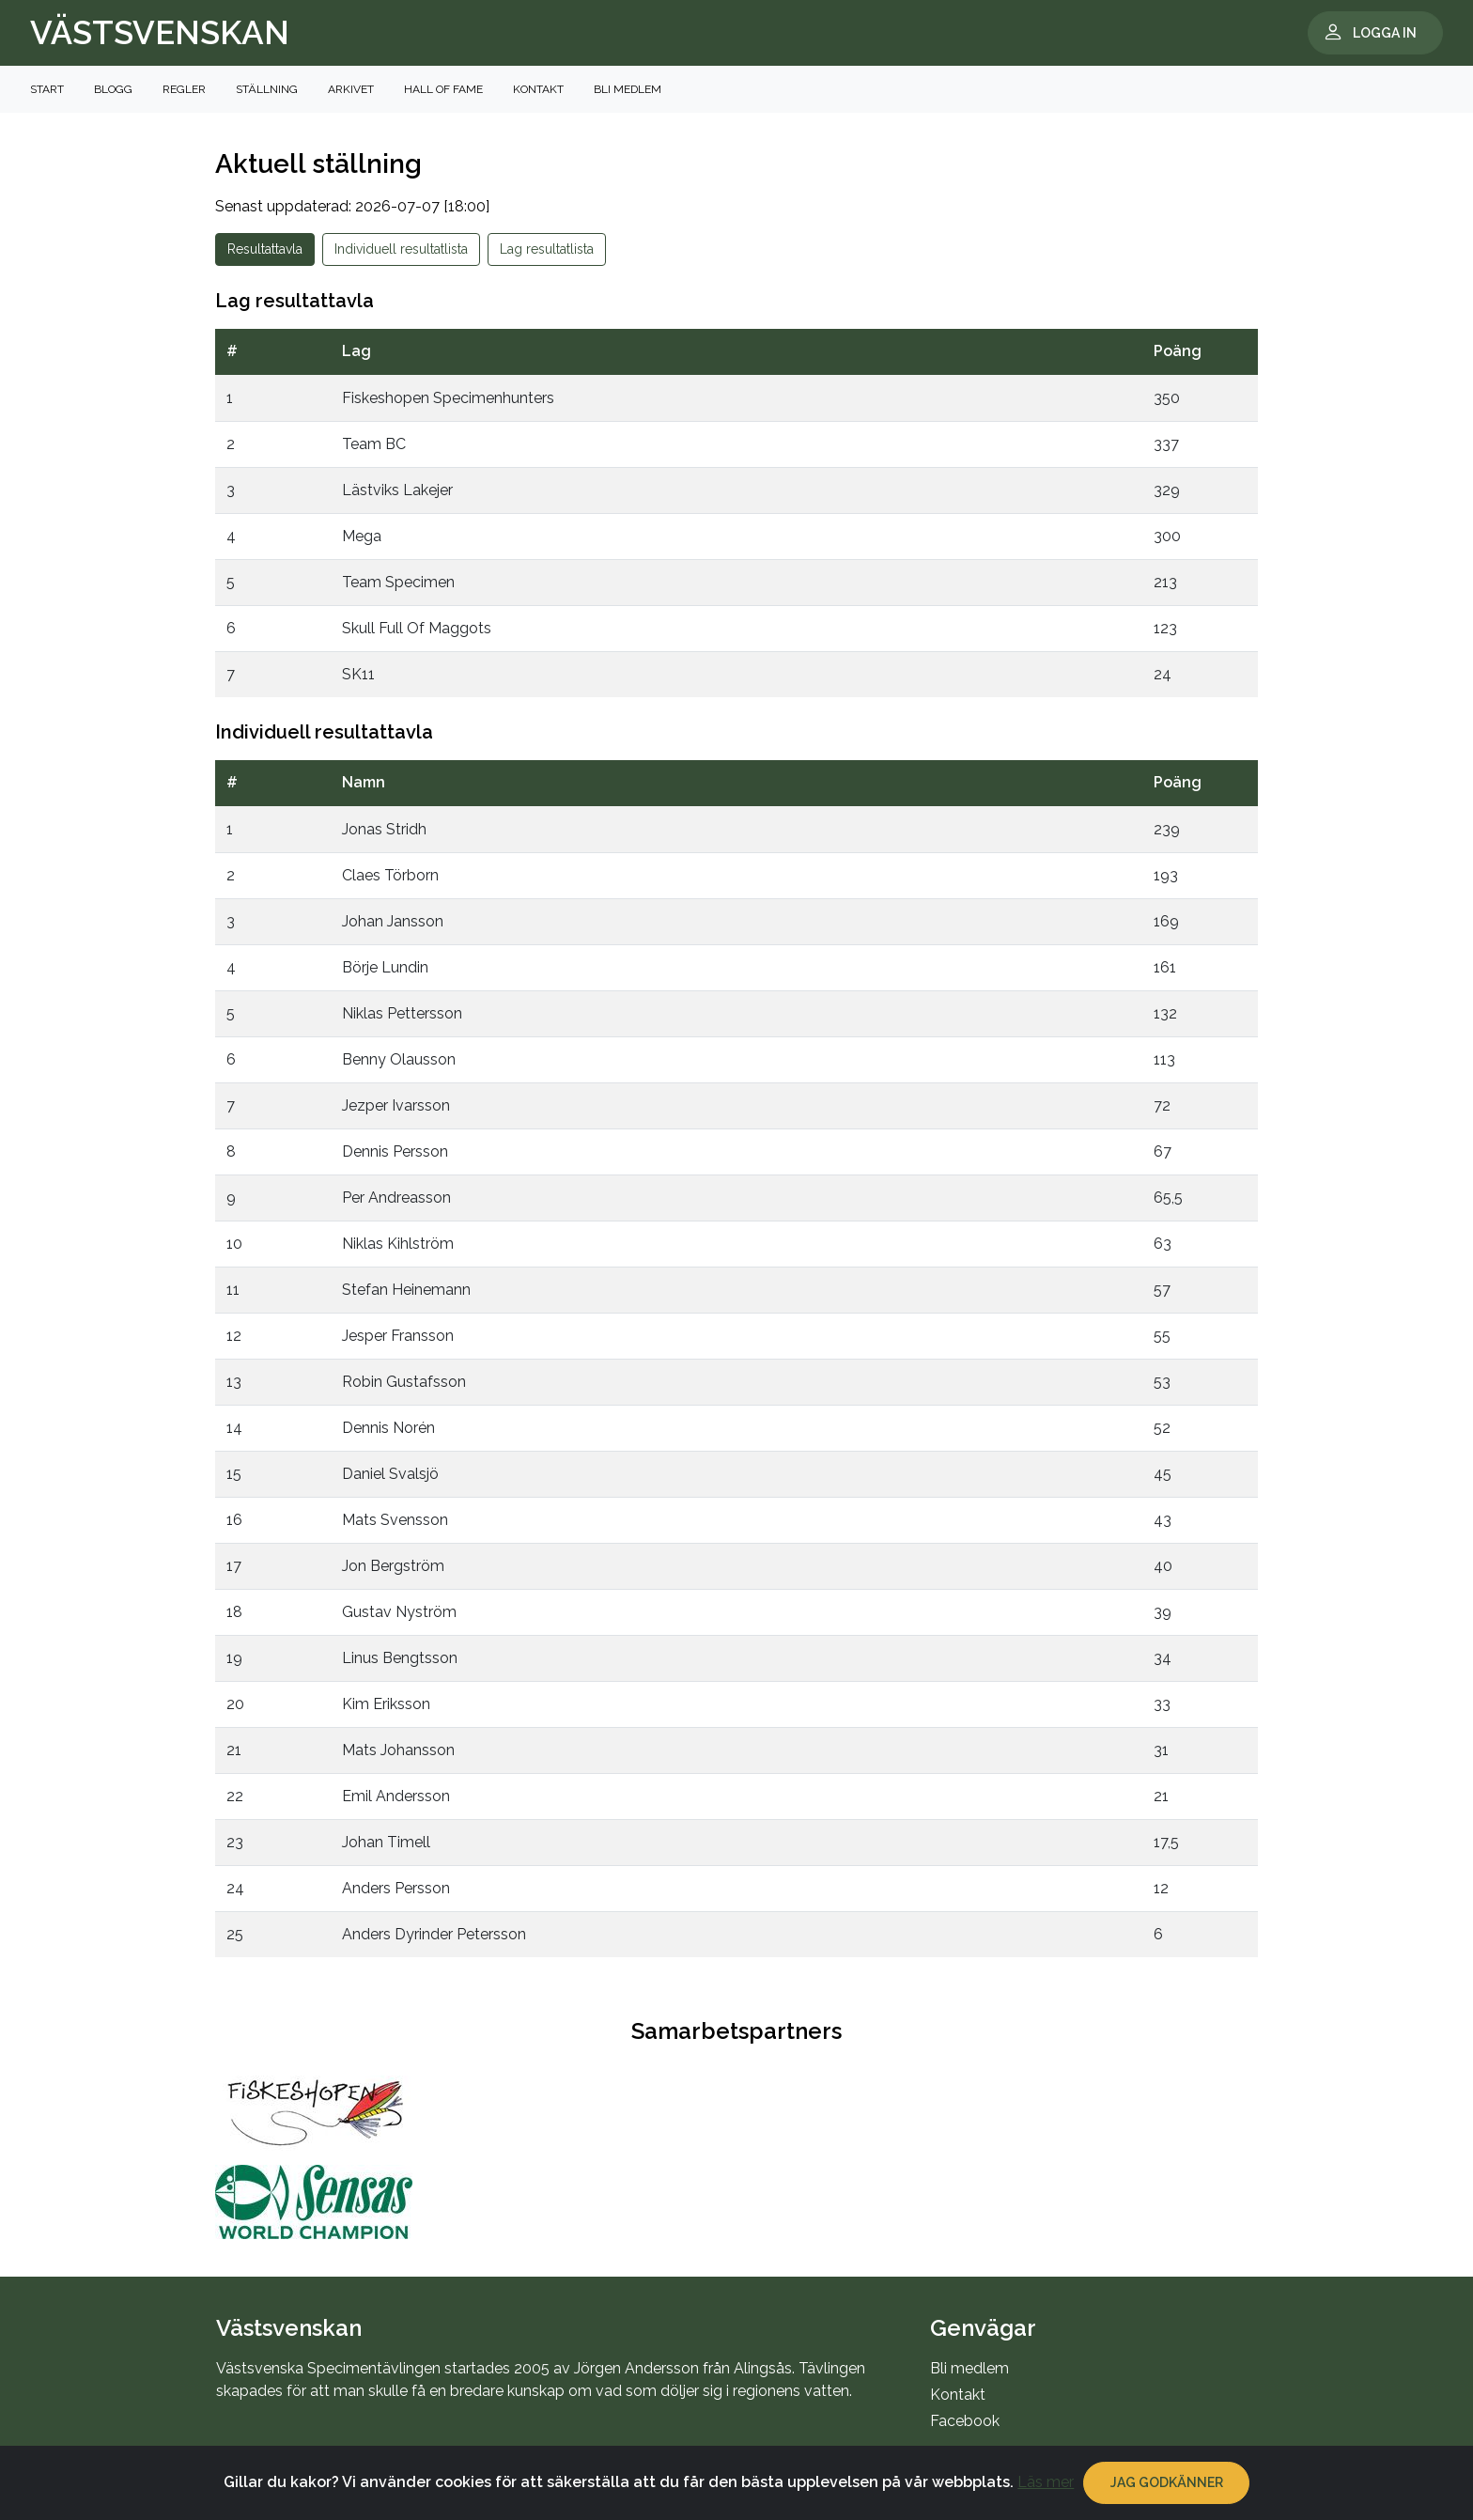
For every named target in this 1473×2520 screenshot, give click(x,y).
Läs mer (1045, 2500)
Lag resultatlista (547, 249)
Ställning (267, 89)
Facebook (965, 2421)
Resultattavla (264, 249)
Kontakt (538, 89)
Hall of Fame (443, 89)
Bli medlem (627, 89)
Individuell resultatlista (401, 249)
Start (47, 89)
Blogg (113, 89)
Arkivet (351, 89)
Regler (184, 89)
